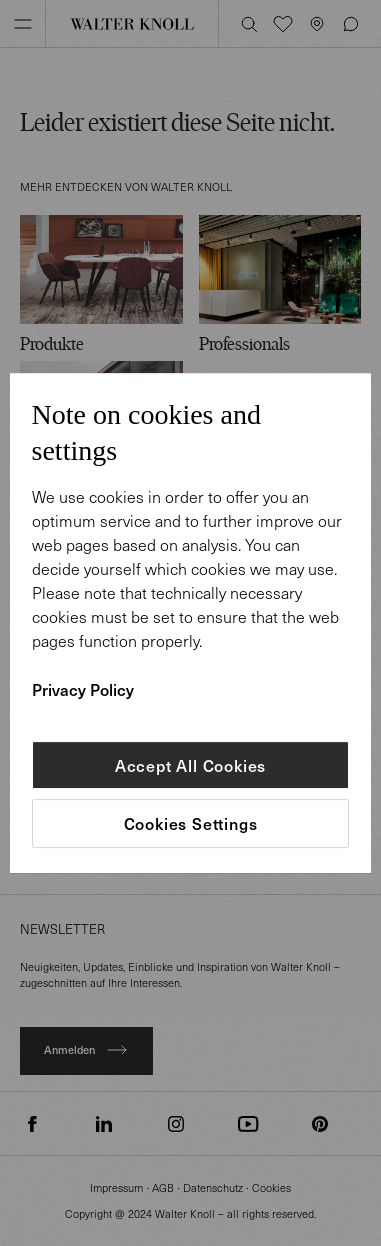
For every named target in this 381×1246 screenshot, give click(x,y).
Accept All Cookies (190, 765)
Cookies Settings (191, 824)
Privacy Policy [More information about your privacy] (83, 689)
